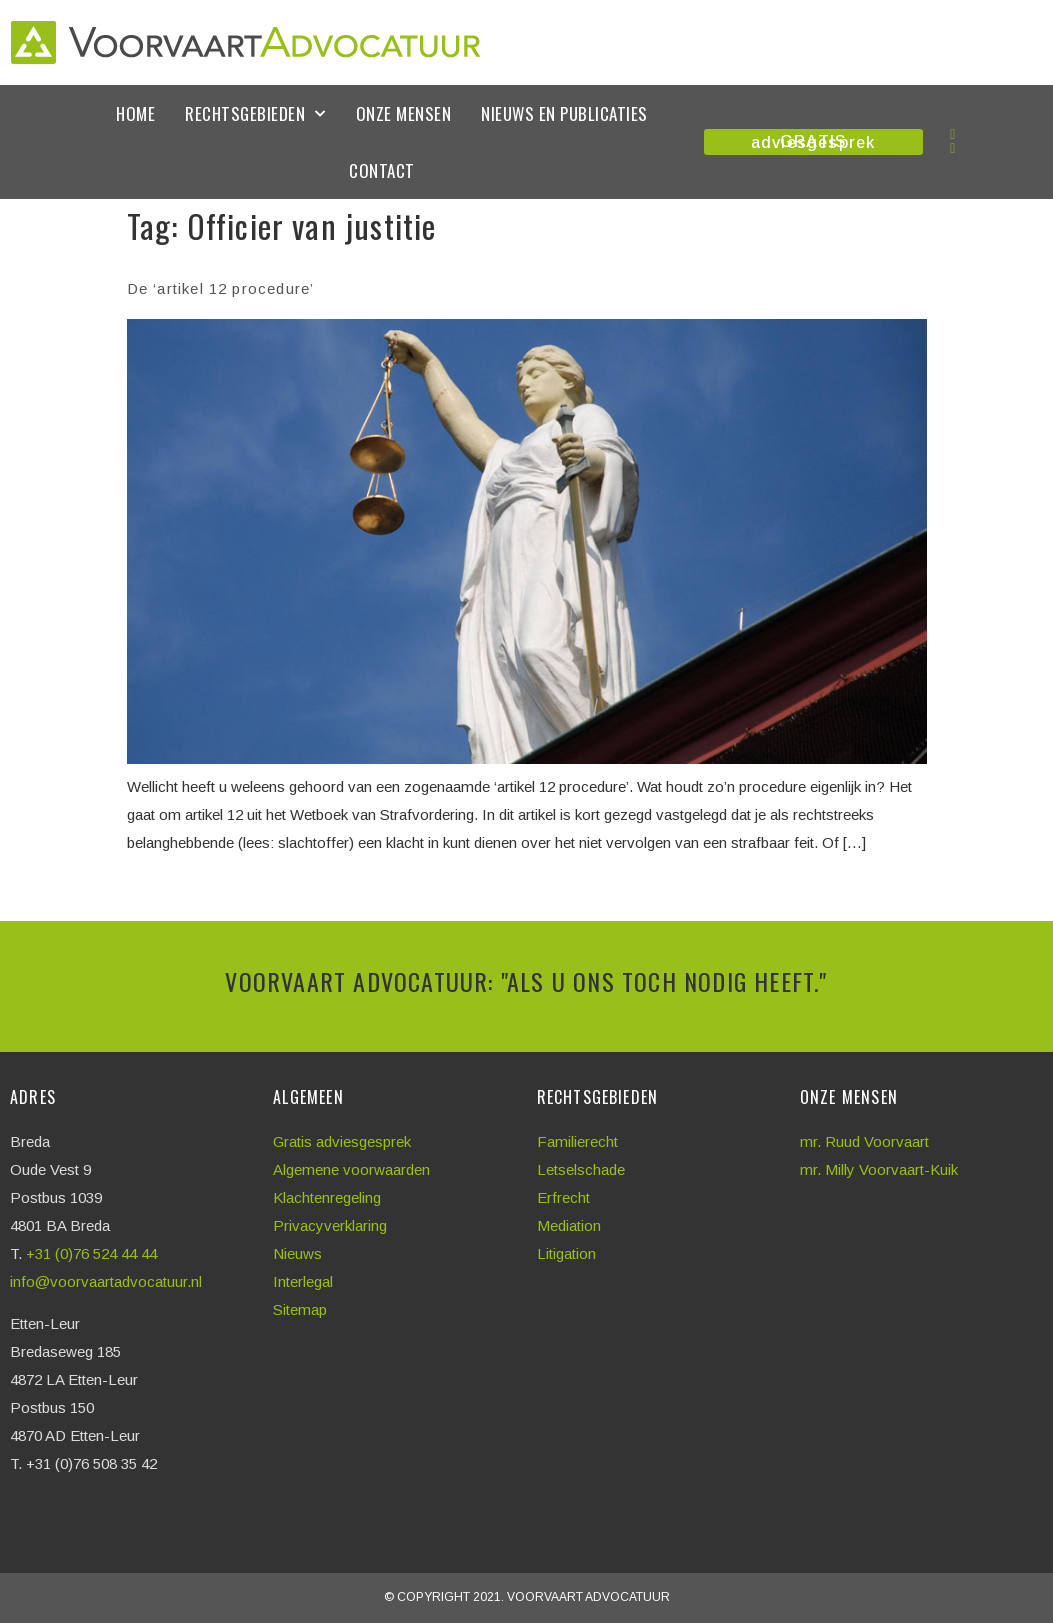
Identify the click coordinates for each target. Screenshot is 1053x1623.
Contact (382, 170)
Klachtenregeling (327, 1197)
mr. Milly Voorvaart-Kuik (879, 1169)
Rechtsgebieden (255, 114)
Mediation (569, 1225)
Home (135, 113)
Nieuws (297, 1253)
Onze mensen (404, 113)
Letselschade (581, 1169)
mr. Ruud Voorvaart (864, 1141)
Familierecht (577, 1141)
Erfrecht (563, 1197)
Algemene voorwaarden (351, 1169)
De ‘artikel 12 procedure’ (221, 288)
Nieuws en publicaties (564, 113)
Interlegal (303, 1281)
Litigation (566, 1253)
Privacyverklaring (330, 1225)
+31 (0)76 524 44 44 (93, 1253)
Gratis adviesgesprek (342, 1141)
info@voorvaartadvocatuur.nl (106, 1281)
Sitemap (300, 1309)
